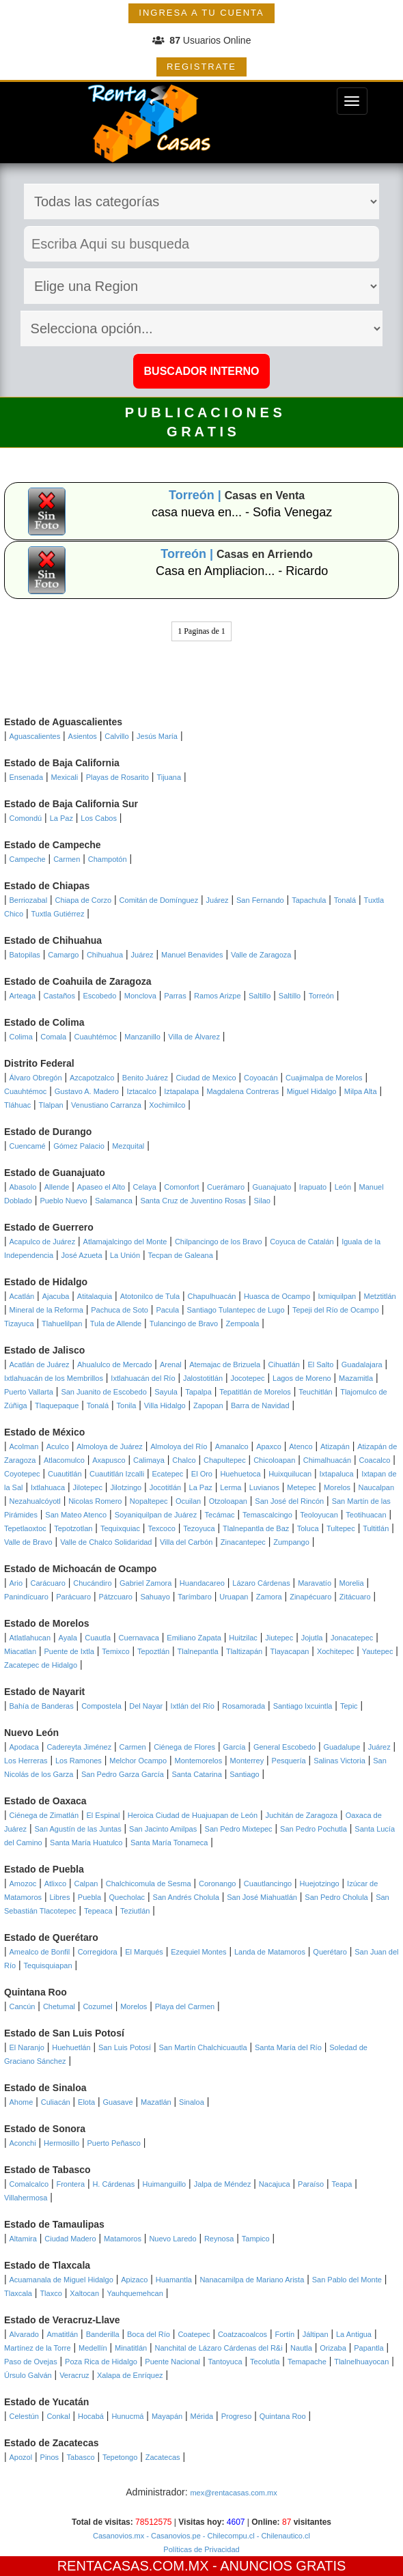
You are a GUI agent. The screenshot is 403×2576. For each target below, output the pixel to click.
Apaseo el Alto (101, 1187)
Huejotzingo (319, 1883)
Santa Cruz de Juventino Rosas (193, 1200)
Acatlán (22, 1296)
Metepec (301, 1487)
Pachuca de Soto (119, 1310)
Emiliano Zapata (194, 1638)
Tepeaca (98, 1911)
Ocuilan (188, 1501)
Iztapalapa (181, 1091)
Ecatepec (168, 1474)
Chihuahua (105, 955)
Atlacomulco (64, 1460)
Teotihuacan (366, 1515)
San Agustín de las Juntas (77, 1829)
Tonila (127, 1405)
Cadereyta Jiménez (78, 1747)
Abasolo (23, 1187)
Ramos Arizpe (217, 996)
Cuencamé (28, 1146)
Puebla (89, 1897)
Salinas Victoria (339, 1760)
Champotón (107, 859)
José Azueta (81, 1255)
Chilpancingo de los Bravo (218, 1241)
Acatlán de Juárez (40, 1364)
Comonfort (181, 1187)
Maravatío (314, 1583)
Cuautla (98, 1638)
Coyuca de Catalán (302, 1241)
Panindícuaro (26, 1597)
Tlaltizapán (244, 1651)
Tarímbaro (195, 1597)
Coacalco (374, 1460)
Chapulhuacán (212, 1296)
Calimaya (149, 1460)
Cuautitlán (65, 1474)
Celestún (24, 2416)
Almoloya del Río (178, 1446)
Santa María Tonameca (169, 1842)
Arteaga (23, 996)
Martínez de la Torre (37, 2348)
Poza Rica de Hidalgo (101, 2361)
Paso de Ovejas (30, 2361)
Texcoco (161, 1528)
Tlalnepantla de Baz (256, 1528)
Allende (57, 1187)
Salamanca (114, 1200)
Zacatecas (162, 2457)
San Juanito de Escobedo (103, 1392)
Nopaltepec (149, 1501)
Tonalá (345, 900)
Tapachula (309, 900)
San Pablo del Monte (347, 2280)
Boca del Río (148, 2334)
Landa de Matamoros (269, 1952)
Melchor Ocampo (138, 1760)
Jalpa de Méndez (222, 2184)
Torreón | (197, 495)
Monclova (140, 996)
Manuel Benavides (192, 955)
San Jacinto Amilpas (163, 1829)
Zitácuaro (355, 1597)
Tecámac (220, 1515)
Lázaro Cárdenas (261, 1583)
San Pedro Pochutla (313, 1829)
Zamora (269, 1597)
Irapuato (312, 1187)
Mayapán (167, 2416)
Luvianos (264, 1487)
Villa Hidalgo (165, 1405)
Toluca (308, 1528)
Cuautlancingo (268, 1883)
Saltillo (259, 996)
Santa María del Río (288, 2047)
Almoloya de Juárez (110, 1446)
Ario (16, 1583)
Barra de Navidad (260, 1405)
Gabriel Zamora (145, 1583)
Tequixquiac (120, 1528)
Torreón (321, 996)
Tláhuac (17, 1105)
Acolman (24, 1446)
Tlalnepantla (198, 1651)
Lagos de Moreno (302, 1378)
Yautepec (377, 1651)
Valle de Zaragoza (261, 955)
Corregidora (97, 1952)
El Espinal (103, 1815)
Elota (86, 2102)
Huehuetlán (71, 2047)
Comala (53, 1037)
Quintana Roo (283, 2416)
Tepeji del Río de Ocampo (335, 1310)
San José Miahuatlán (262, 1897)
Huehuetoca (240, 1474)
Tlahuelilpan (62, 1323)
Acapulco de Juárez (43, 1241)
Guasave (118, 2102)
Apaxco (268, 1446)
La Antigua (354, 2334)
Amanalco (232, 1446)
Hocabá (91, 2416)
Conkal (58, 2416)
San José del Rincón (289, 1501)
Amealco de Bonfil (40, 1952)
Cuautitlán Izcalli (116, 1474)
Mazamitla (356, 1378)
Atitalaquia (94, 1296)
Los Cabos (99, 818)
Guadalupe (341, 1747)
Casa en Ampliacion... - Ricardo (242, 571)
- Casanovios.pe (172, 2536)
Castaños (58, 996)
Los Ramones (78, 1760)
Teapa (341, 2184)
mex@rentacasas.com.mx (233, 2493)
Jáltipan (316, 2334)
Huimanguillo (164, 2184)
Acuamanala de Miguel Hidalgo (61, 2280)
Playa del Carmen (184, 2006)
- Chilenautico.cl (282, 2536)
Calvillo (116, 736)
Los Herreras (26, 1760)
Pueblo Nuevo (63, 1200)
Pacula (167, 1310)
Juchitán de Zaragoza (301, 1815)
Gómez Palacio (79, 1146)
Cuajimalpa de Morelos (324, 1078)
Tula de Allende (115, 1323)
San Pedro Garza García (122, 1774)
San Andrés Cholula (186, 1897)
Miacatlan (20, 1651)
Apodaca (24, 1747)
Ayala (68, 1638)
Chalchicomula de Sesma (148, 1883)
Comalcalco (29, 2184)
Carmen (66, 859)
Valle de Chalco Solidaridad (106, 1542)
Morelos (337, 1487)
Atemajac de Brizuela (224, 1364)
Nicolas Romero (95, 1501)
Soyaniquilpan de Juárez (156, 1515)
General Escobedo (284, 1747)
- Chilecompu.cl (228, 2536)
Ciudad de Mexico (206, 1078)
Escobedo (99, 996)
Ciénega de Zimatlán (44, 1815)
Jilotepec (87, 1487)
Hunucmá (127, 2416)
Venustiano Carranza (106, 1105)
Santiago (244, 1774)
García (234, 1747)
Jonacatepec (352, 1638)
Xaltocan (84, 2293)
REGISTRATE (201, 66)
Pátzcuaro (115, 1597)
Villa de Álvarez (194, 1037)
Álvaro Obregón (36, 1078)
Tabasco (81, 2457)
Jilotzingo (125, 1487)
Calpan (86, 1883)
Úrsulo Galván (28, 2375)
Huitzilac (243, 1638)
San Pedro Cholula (336, 1897)
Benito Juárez (145, 1078)
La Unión (125, 1255)
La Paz (61, 818)
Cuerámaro (226, 1187)
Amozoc (23, 1883)
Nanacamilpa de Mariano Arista (251, 2280)
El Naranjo (27, 2047)
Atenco (300, 1446)
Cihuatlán (284, 1364)
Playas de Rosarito (117, 777)
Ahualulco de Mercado (114, 1364)
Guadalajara (362, 1364)
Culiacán (55, 2102)
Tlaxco (50, 2293)
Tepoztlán (153, 1651)
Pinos (49, 2457)
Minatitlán (131, 2348)
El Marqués (144, 1952)
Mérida (202, 2416)
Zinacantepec (243, 1542)
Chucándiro (92, 1583)
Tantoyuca (225, 2361)
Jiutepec (279, 1638)
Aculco (57, 1446)
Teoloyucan (319, 1515)
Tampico (256, 2239)
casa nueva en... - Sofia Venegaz (242, 512)
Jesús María (157, 736)
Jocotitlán (165, 1487)
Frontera (70, 2184)
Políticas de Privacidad (201, 2549)
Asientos (82, 736)
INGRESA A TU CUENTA (201, 13)
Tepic (349, 1706)
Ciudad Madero (70, 2239)
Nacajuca (274, 2184)
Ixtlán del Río (192, 1706)
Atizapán (335, 1446)
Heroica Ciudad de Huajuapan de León (193, 1815)
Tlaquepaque (57, 1405)
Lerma (230, 1487)
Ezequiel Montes (198, 1952)
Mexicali (65, 777)
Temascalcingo (267, 1515)
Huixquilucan (289, 1474)
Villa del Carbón (186, 1542)
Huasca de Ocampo (277, 1296)
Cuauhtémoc (95, 1037)
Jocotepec (247, 1378)
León (343, 1187)
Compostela (101, 1706)
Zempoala (243, 1323)
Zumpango (291, 1542)
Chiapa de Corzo (83, 900)
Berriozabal (29, 900)
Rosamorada (243, 1706)
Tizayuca (19, 1323)
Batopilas (25, 955)
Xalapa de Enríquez (130, 2375)
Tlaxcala (18, 2293)
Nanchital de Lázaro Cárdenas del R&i (219, 2348)
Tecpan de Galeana (180, 1255)
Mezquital (128, 1146)
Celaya (144, 1187)
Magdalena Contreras (242, 1091)
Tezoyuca (198, 1528)
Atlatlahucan (30, 1638)
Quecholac (127, 1897)
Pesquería (289, 1760)
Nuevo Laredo (172, 2239)
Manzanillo (142, 1037)
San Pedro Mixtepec (239, 1829)
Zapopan (208, 1405)
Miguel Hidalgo (312, 1091)
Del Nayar (146, 1706)
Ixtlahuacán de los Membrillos (53, 1378)
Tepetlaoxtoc (25, 1528)
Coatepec (194, 2334)
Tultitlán (376, 1528)
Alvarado (24, 2334)
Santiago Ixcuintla (303, 1706)
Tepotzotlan (73, 1528)
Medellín (93, 2348)
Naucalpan (376, 1487)
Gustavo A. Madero (87, 1091)
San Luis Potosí (124, 2047)
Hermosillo (61, 2143)
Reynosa (219, 2239)
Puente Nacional (172, 2361)
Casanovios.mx (118, 2536)
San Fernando (260, 900)
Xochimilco (167, 1105)
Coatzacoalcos (242, 2334)
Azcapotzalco (92, 1078)
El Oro (201, 1474)
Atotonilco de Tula (150, 1296)
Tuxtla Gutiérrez (58, 914)
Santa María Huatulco (86, 1842)
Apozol (21, 2457)
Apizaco (134, 2280)
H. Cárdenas (113, 2184)
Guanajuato (272, 1187)
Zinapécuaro (310, 1597)
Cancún (23, 2006)
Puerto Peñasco (113, 2143)
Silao (262, 1200)
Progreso (236, 2416)
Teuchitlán (315, 1392)
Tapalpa (198, 1392)
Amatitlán (62, 2334)
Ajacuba (56, 1296)
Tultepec (340, 1528)
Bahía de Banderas (42, 1706)
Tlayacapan (289, 1651)
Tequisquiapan (48, 1965)
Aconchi (23, 2143)
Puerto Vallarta (28, 1392)
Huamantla (174, 2280)
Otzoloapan (228, 1501)
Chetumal (59, 2006)
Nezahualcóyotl (35, 1501)
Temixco (115, 1651)
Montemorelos (198, 1760)
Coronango (217, 1883)
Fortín (285, 2334)
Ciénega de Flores (184, 1747)
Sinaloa (191, 2102)
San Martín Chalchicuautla (203, 2047)
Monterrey (247, 1760)
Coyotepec (22, 1474)
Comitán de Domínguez (159, 900)
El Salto (320, 1364)
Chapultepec (225, 1460)
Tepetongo (119, 2457)
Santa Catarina (196, 1774)
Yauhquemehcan (135, 2293)
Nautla (301, 2348)
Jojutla (312, 1638)
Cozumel (97, 2006)
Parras (175, 996)
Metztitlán (380, 1296)
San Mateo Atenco (76, 1515)
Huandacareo (202, 1583)
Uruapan (233, 1597)
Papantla (368, 2348)
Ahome (21, 2102)
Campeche (28, 859)
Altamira (23, 2239)
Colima (21, 1037)
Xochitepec (335, 1651)
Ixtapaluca (337, 1474)
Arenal (171, 1364)
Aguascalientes (35, 736)
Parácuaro (73, 1597)
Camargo (63, 955)
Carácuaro (48, 1583)
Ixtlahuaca (48, 1487)
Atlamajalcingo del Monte (125, 1241)
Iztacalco (141, 1091)
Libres (59, 1897)
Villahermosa (25, 2198)
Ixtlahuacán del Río (143, 1378)
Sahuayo (154, 1597)
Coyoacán (261, 1078)
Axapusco (108, 1460)
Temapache (307, 2361)
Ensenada (27, 777)
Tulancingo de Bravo (184, 1323)
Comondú (26, 818)
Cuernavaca (139, 1638)
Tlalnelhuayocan (361, 2361)
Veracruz (74, 2375)
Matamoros (122, 2239)
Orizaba (333, 2348)
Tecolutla (264, 2361)
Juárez (217, 900)
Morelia (351, 1583)
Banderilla (103, 2334)
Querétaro (330, 1952)
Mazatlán (156, 2102)
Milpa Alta (360, 1091)
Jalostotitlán (203, 1378)
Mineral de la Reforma (46, 1310)
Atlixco (55, 1883)
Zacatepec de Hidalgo (40, 1665)
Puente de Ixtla (69, 1651)
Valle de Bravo (28, 1542)
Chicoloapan (274, 1460)
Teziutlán (135, 1911)
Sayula (166, 1392)
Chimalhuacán (327, 1460)
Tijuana (168, 777)
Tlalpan (51, 1105)
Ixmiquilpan (337, 1296)
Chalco (183, 1460)
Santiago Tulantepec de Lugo (235, 1310)
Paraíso (311, 2184)
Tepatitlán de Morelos (255, 1392)
